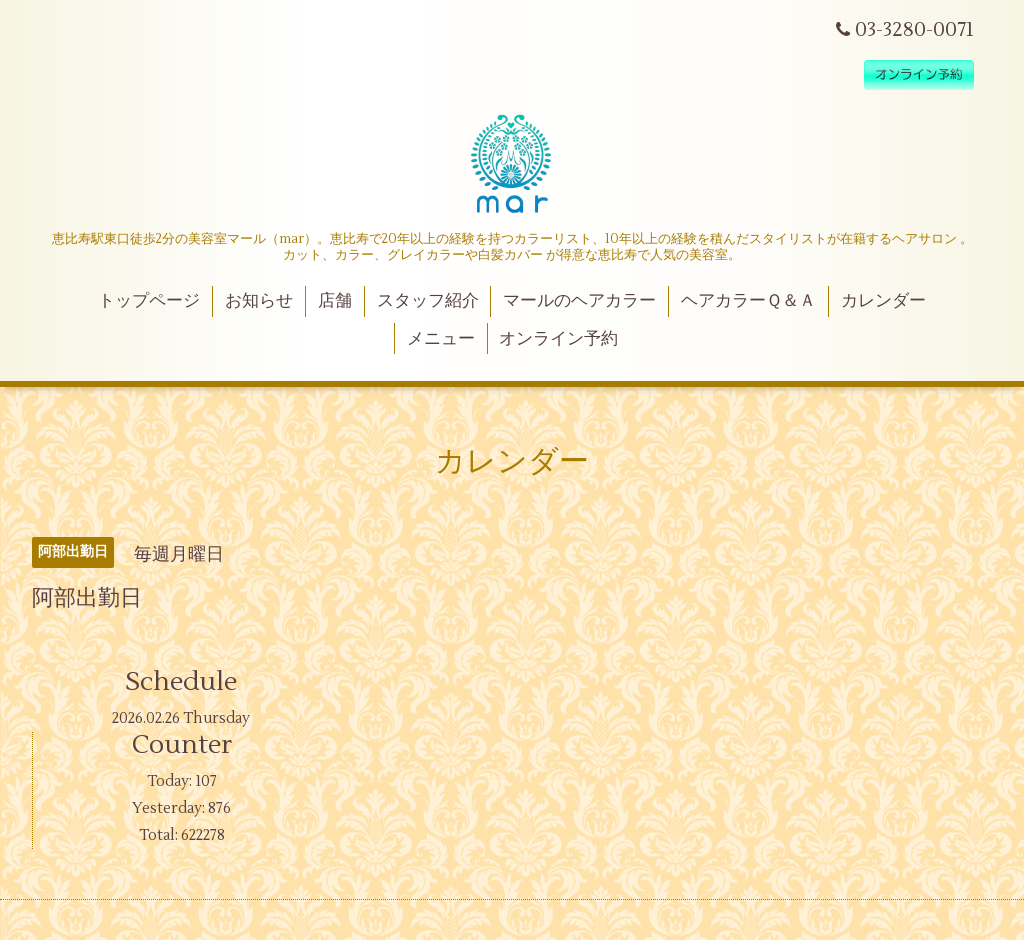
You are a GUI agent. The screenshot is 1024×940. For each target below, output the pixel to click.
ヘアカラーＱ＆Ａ (748, 301)
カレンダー (883, 301)
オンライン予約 (558, 339)
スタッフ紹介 (428, 301)
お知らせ (259, 301)
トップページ (149, 301)
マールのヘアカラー (579, 301)
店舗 (335, 301)
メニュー (441, 339)
